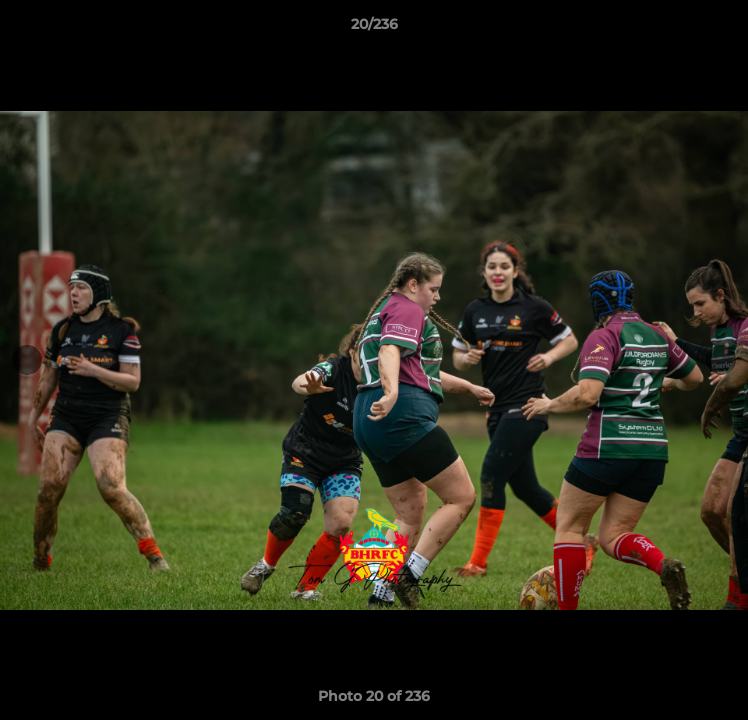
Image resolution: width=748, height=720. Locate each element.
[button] (724, 29)
